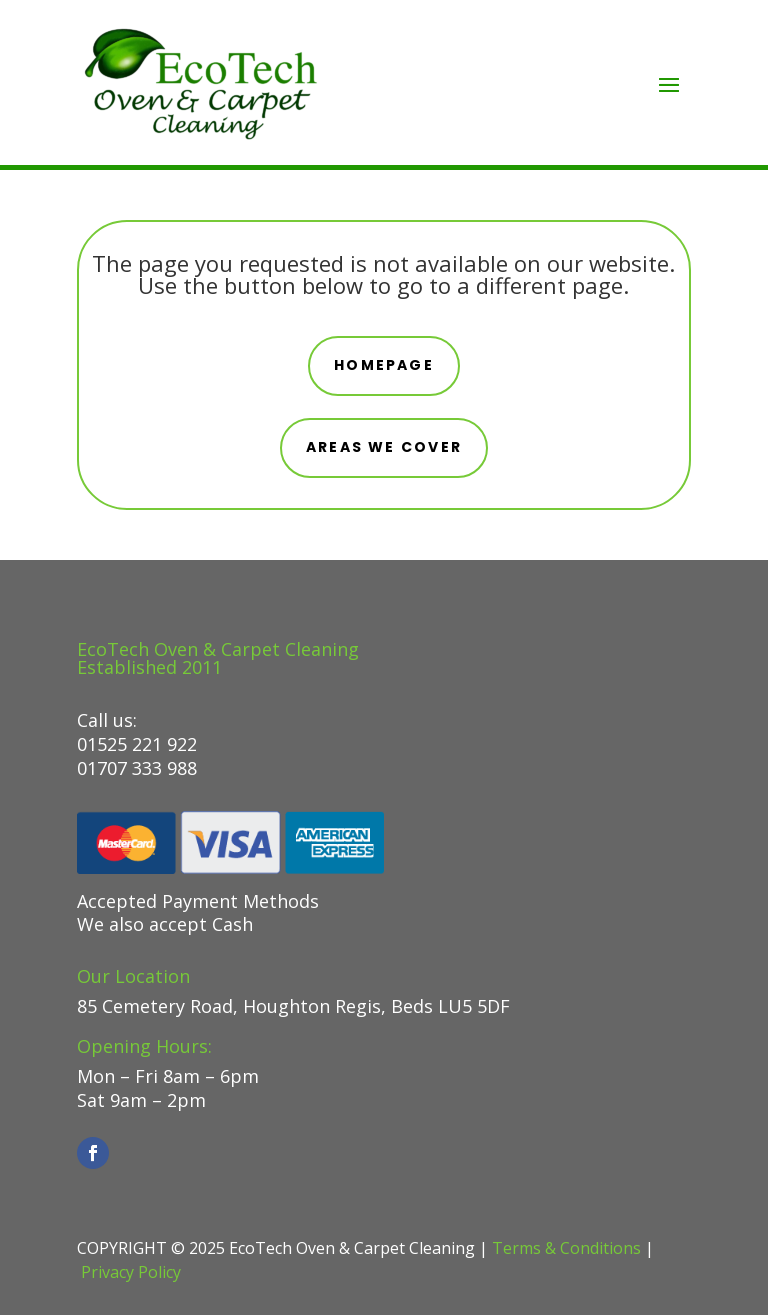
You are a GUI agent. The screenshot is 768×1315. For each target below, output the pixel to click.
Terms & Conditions (566, 1248)
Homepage (384, 365)
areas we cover (384, 447)
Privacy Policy (131, 1272)
